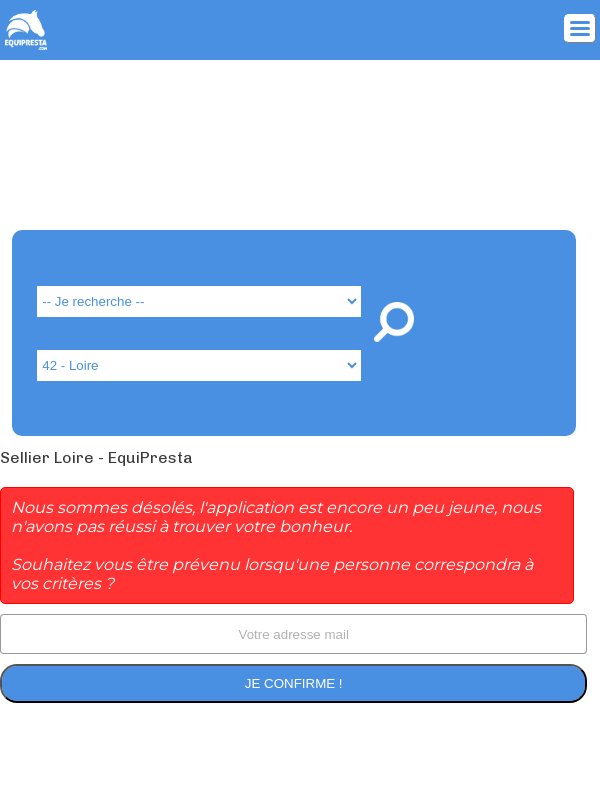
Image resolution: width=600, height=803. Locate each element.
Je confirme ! (294, 683)
